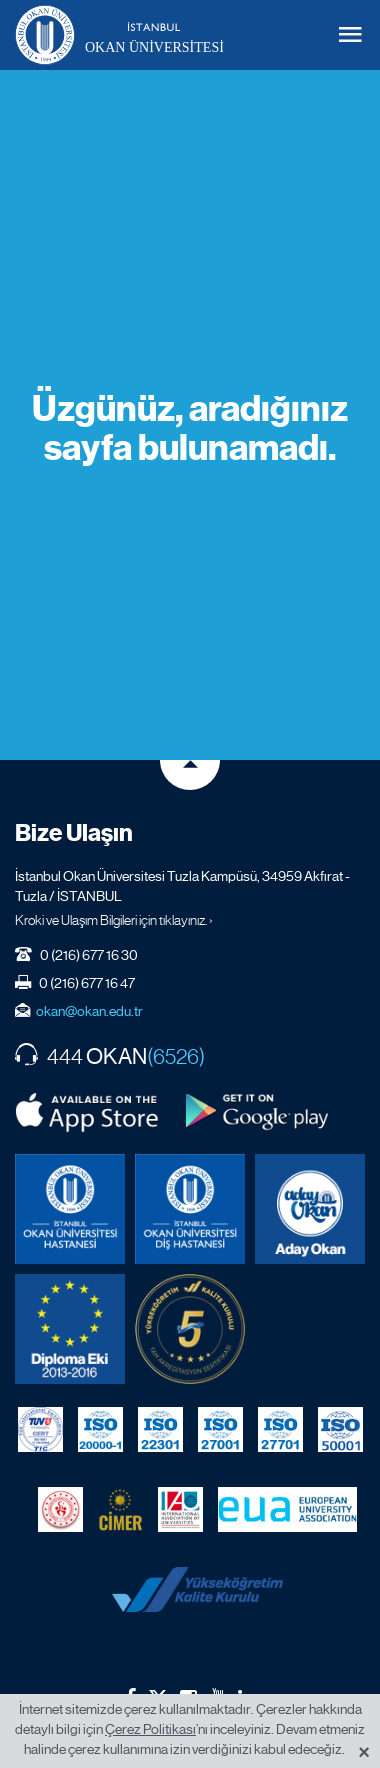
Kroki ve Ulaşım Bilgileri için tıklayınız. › (114, 920)
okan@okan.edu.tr (89, 1011)
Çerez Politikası (150, 1729)
